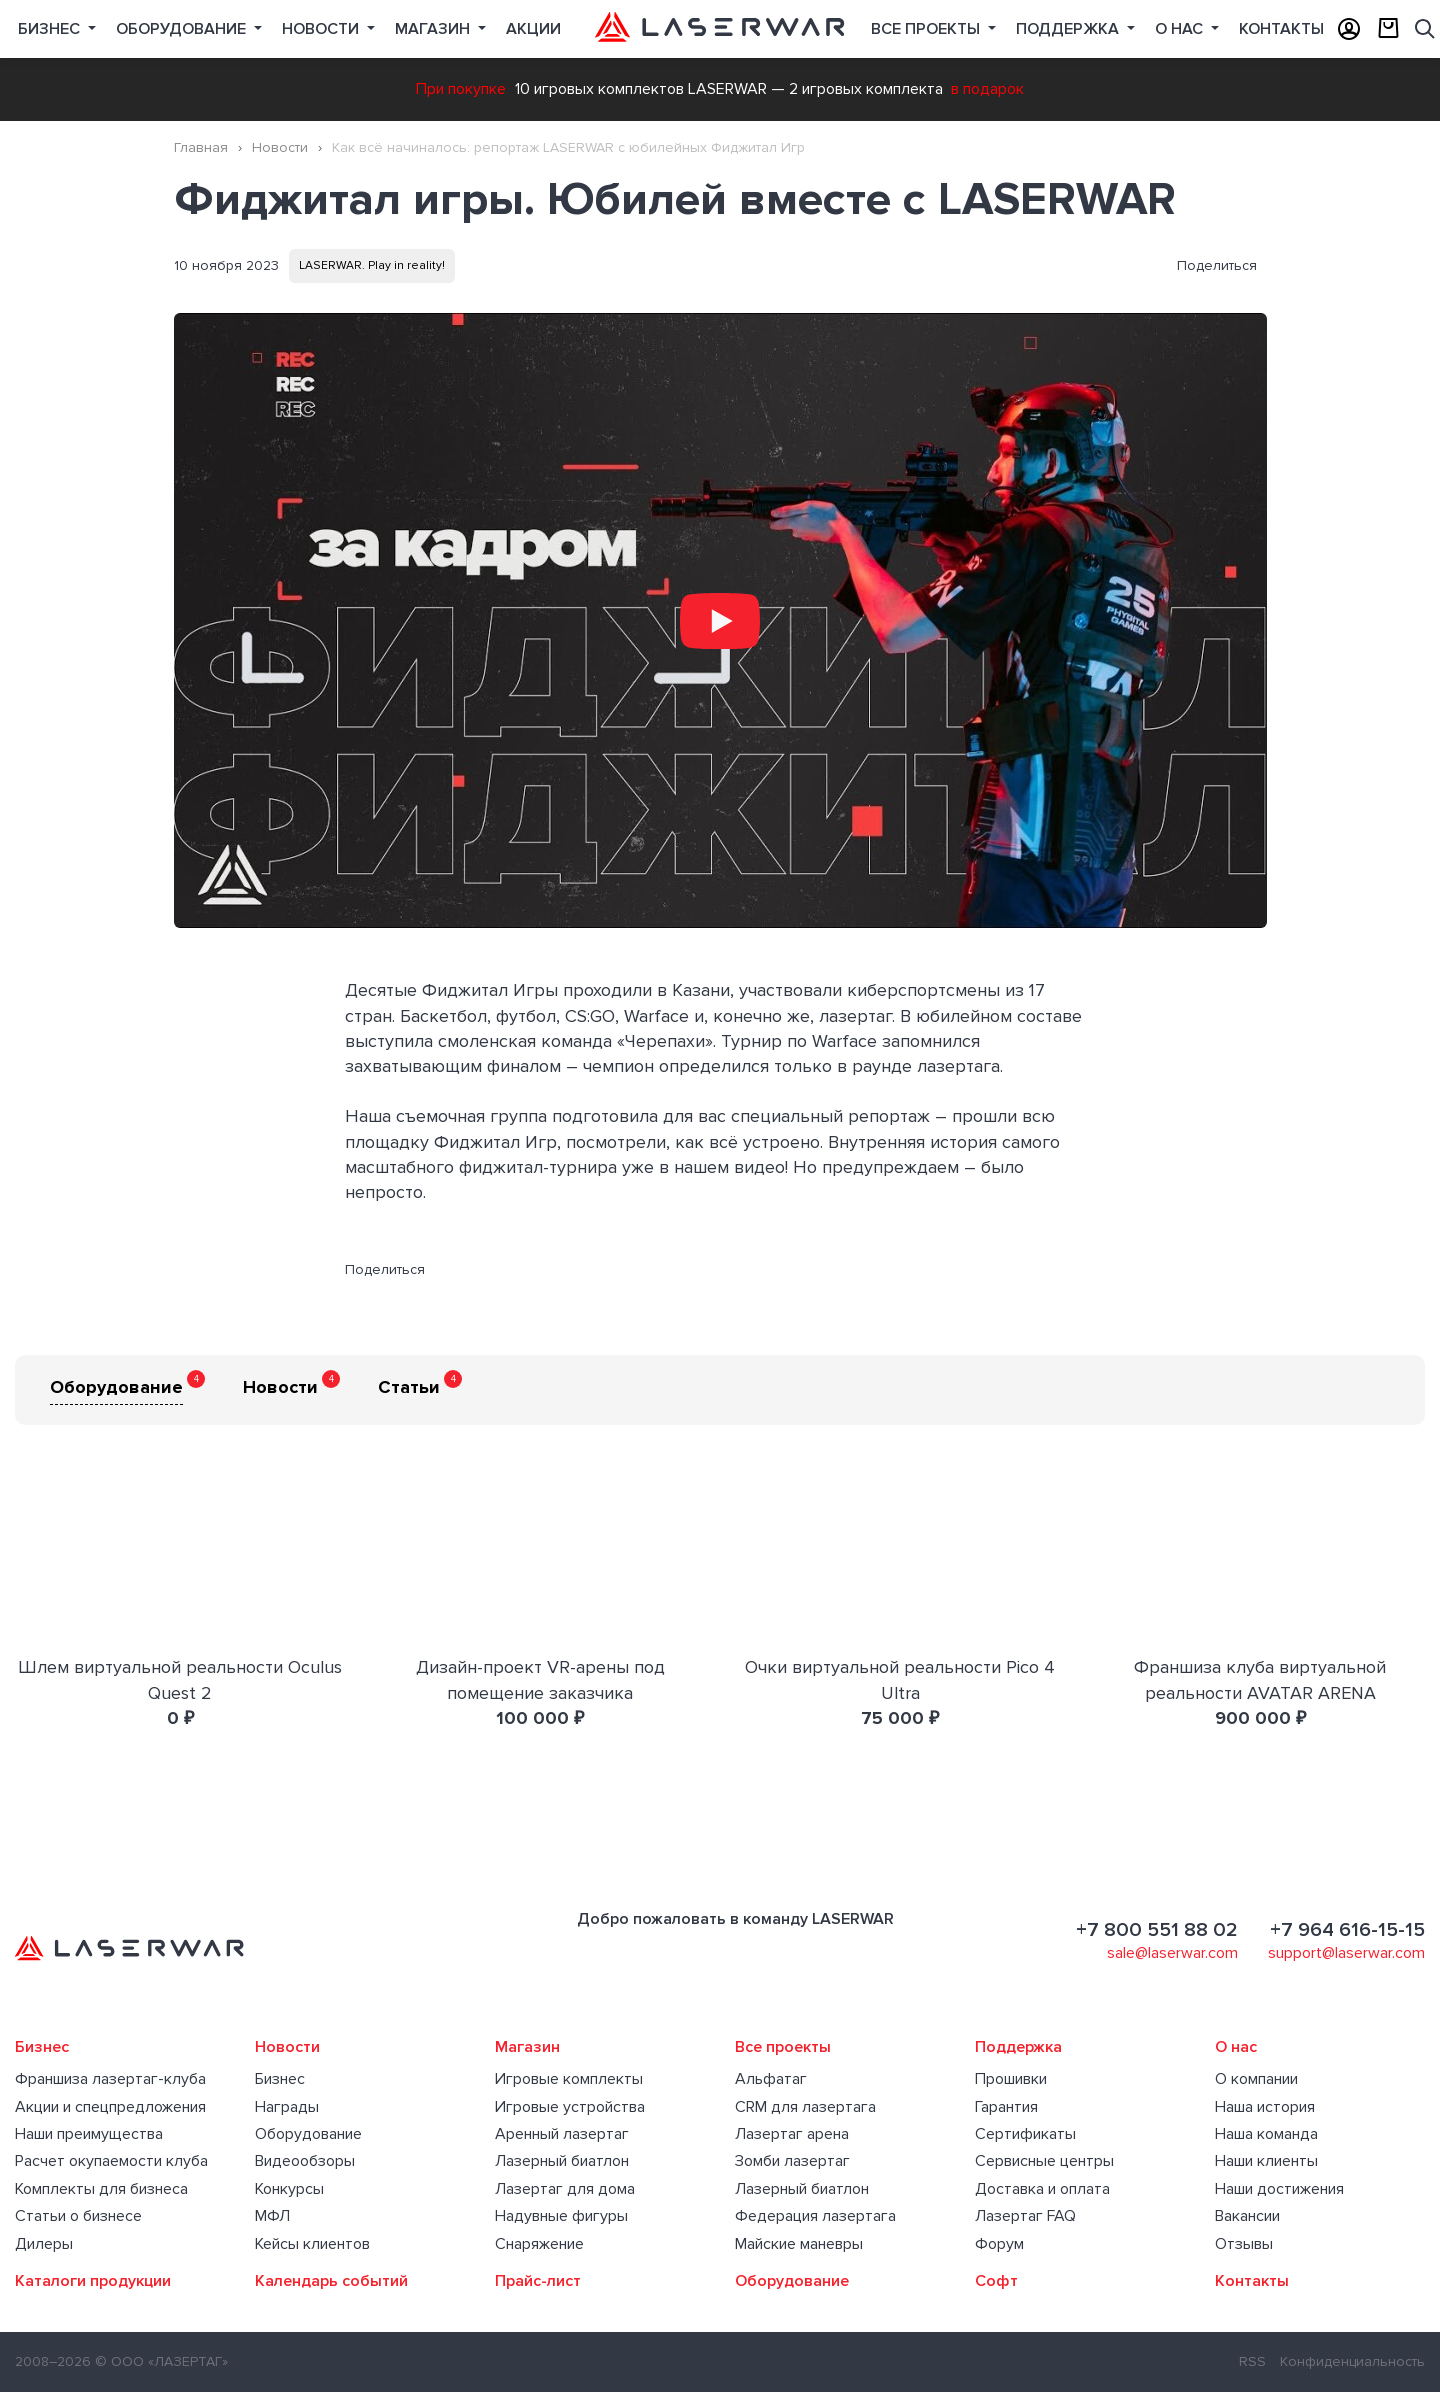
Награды (287, 2107)
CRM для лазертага (805, 2107)
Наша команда (1266, 2134)
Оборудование (183, 29)
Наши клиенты (1266, 2161)
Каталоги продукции (93, 2281)
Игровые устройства (570, 2107)
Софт (996, 2281)
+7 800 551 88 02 (1157, 1930)
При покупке (461, 89)
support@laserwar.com (1346, 1953)
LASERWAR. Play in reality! (372, 265)
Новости (322, 29)
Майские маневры (799, 2244)
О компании (1256, 2079)
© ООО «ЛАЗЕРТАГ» (161, 2361)
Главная (201, 147)
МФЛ (272, 2216)
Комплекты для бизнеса (101, 2189)
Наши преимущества (89, 2134)
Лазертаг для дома (565, 2189)
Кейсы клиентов (312, 2244)
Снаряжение (539, 2244)
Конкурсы (289, 2189)
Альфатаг (771, 2079)
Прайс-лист (538, 2281)
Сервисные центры (1044, 2161)
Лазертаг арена (792, 2134)
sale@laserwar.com (1172, 1953)
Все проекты (783, 2047)
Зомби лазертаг (792, 2161)
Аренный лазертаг (562, 2134)
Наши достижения (1279, 2189)
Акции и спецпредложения (110, 2107)
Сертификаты (1025, 2134)
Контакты (1281, 29)
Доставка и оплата (1042, 2189)
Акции (533, 29)
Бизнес (51, 29)
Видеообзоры (305, 2161)
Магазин (434, 29)
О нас (1181, 29)
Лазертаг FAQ (1025, 2216)
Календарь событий (331, 2281)
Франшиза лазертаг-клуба (110, 2079)
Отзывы (1244, 2244)
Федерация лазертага (815, 2216)
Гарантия (1006, 2107)
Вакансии (1247, 2216)
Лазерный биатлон (562, 2161)
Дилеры (44, 2244)
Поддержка (1069, 29)
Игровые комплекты (569, 2079)
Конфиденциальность (1352, 2361)
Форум (999, 2244)
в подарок (987, 89)
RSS (1252, 2361)
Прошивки (1011, 2079)
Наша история (1265, 2107)
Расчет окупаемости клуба (111, 2161)
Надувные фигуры (561, 2216)
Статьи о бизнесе (78, 2216)
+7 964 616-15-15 (1347, 1930)
